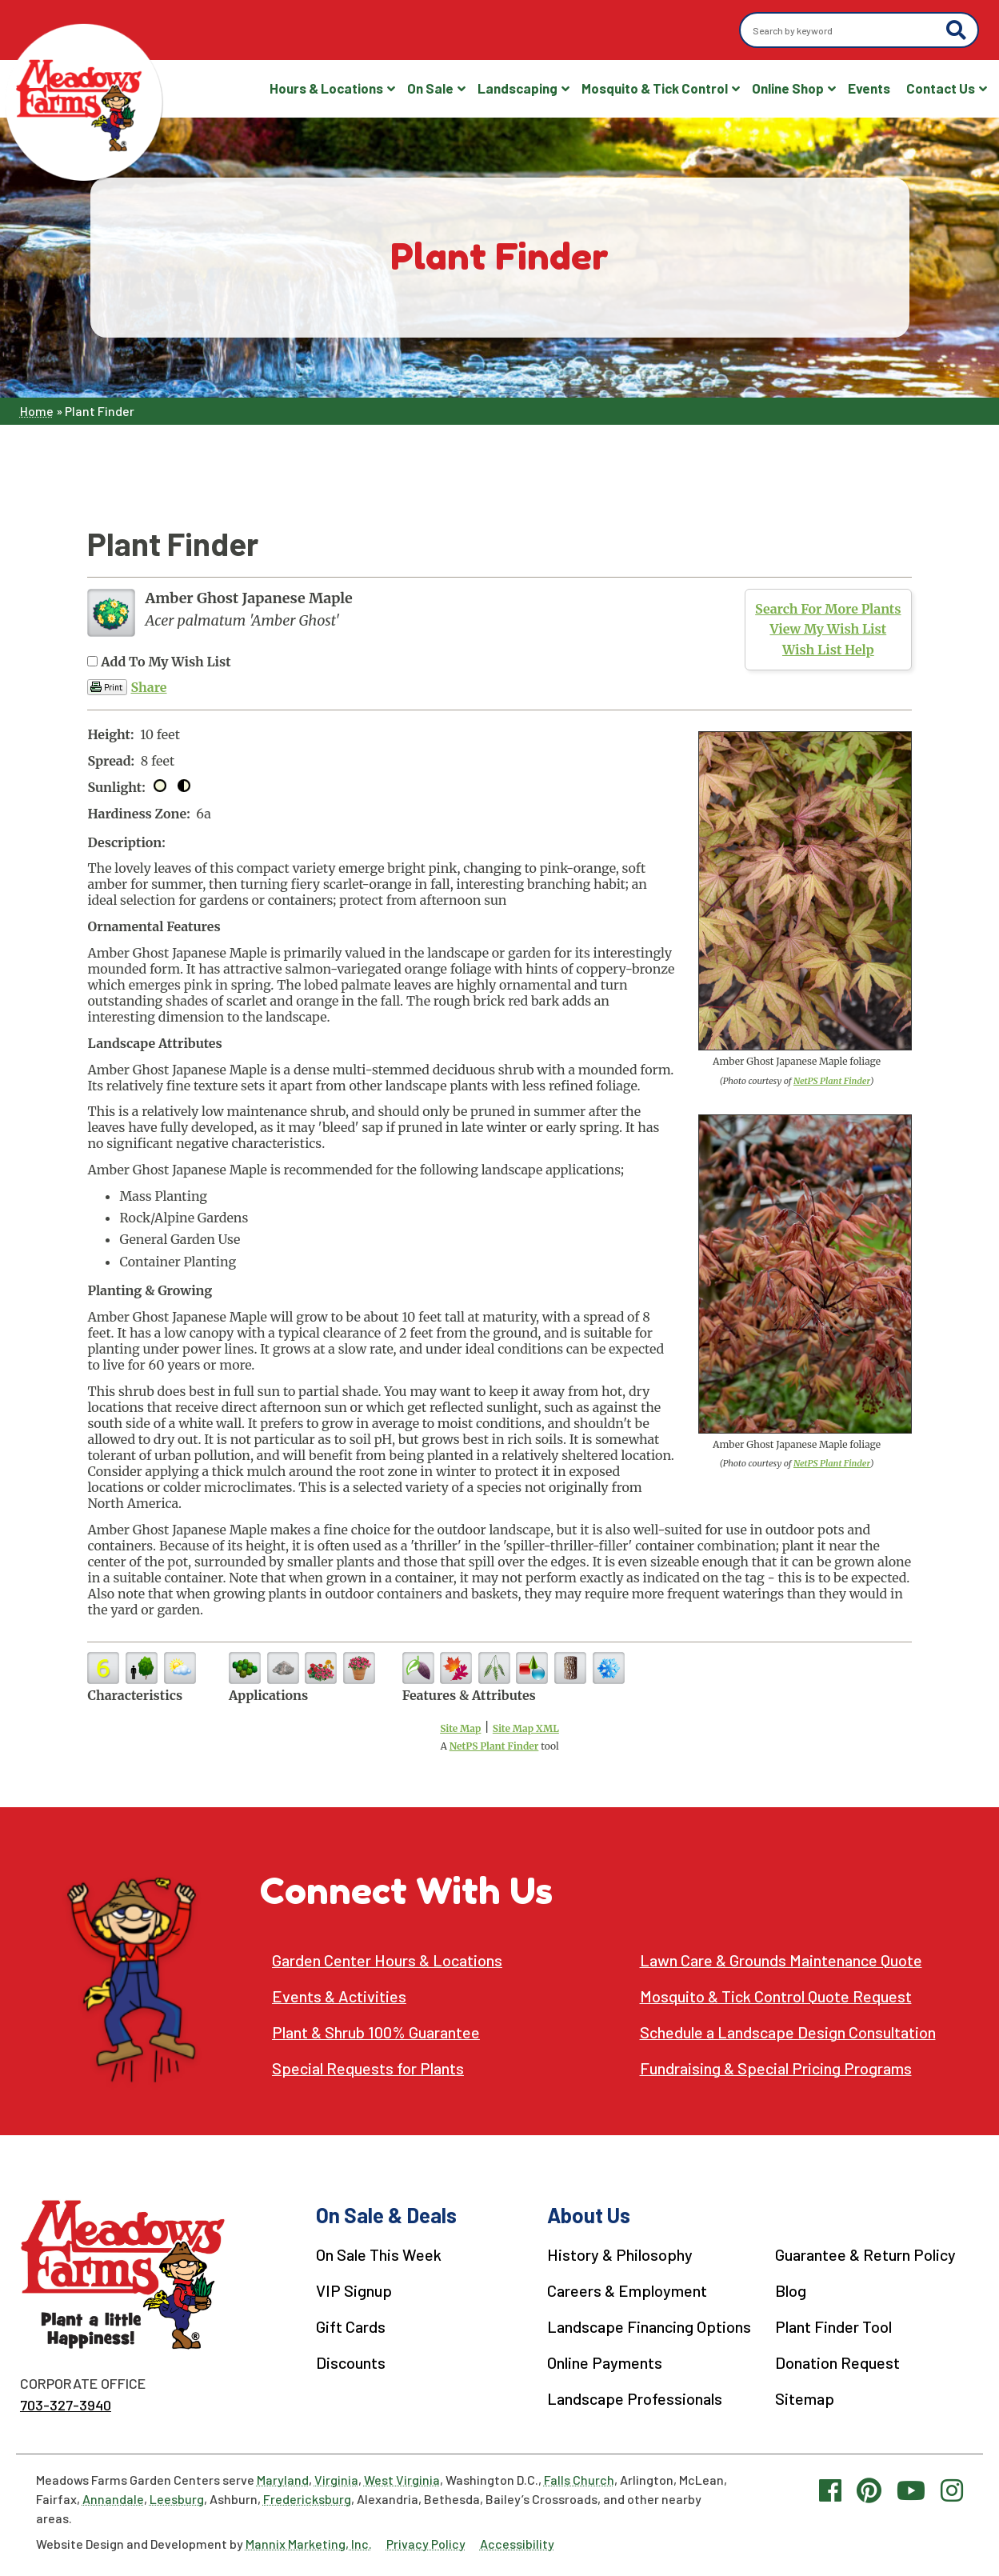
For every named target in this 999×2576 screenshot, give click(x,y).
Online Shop (788, 88)
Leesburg (177, 2498)
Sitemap (804, 2398)
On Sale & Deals (386, 2214)
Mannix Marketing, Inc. (309, 2543)
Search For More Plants (828, 609)
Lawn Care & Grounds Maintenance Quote (781, 1960)
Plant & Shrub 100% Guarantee (376, 2032)
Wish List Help (828, 650)
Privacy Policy (426, 2543)
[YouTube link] (911, 2489)
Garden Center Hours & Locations (387, 1960)
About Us (588, 2214)
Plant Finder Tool (833, 2326)
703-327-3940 (65, 2405)
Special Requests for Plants (368, 2068)
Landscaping (517, 88)
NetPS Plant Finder (831, 1080)
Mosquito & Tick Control (654, 88)
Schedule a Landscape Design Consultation (788, 2032)
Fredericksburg (307, 2498)
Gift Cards (351, 2326)
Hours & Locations (326, 88)
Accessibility (517, 2543)
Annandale (113, 2498)
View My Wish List (827, 629)
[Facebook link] (830, 2489)
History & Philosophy (620, 2254)
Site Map (460, 1728)
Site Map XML (526, 1728)
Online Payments (604, 2362)
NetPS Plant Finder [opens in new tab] (494, 1746)
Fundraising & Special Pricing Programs (776, 2068)
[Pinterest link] (869, 2489)
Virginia (336, 2479)
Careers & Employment (627, 2290)
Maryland (283, 2479)
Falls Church (579, 2479)
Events (869, 88)
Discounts (351, 2362)
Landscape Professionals (634, 2398)
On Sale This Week (379, 2254)
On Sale (430, 88)
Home (37, 410)
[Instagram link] (952, 2489)
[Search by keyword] (845, 30)
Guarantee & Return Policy (865, 2254)
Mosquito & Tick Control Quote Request (776, 1996)
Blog (790, 2290)
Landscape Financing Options (649, 2326)
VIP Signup (354, 2290)
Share (148, 687)
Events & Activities (339, 1996)
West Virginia (402, 2479)
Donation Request (837, 2362)
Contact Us (940, 88)
